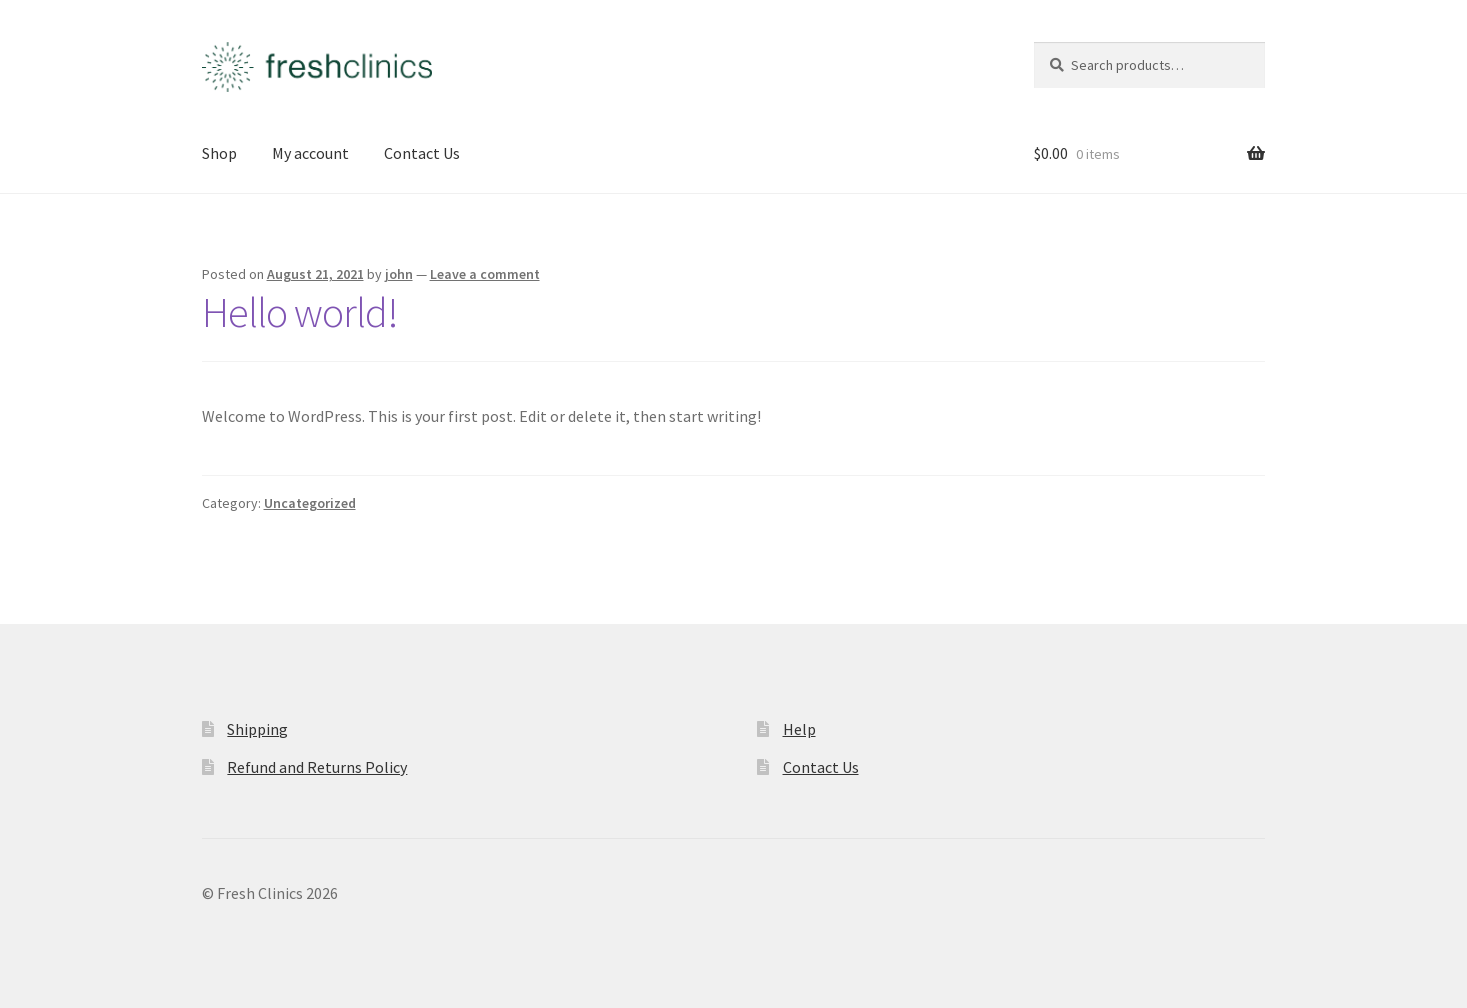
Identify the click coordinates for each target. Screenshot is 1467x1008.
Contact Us (422, 153)
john (399, 274)
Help (799, 729)
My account (310, 153)
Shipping (257, 729)
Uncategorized (310, 503)
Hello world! (300, 312)
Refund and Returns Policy (317, 767)
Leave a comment (485, 274)
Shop (219, 153)
